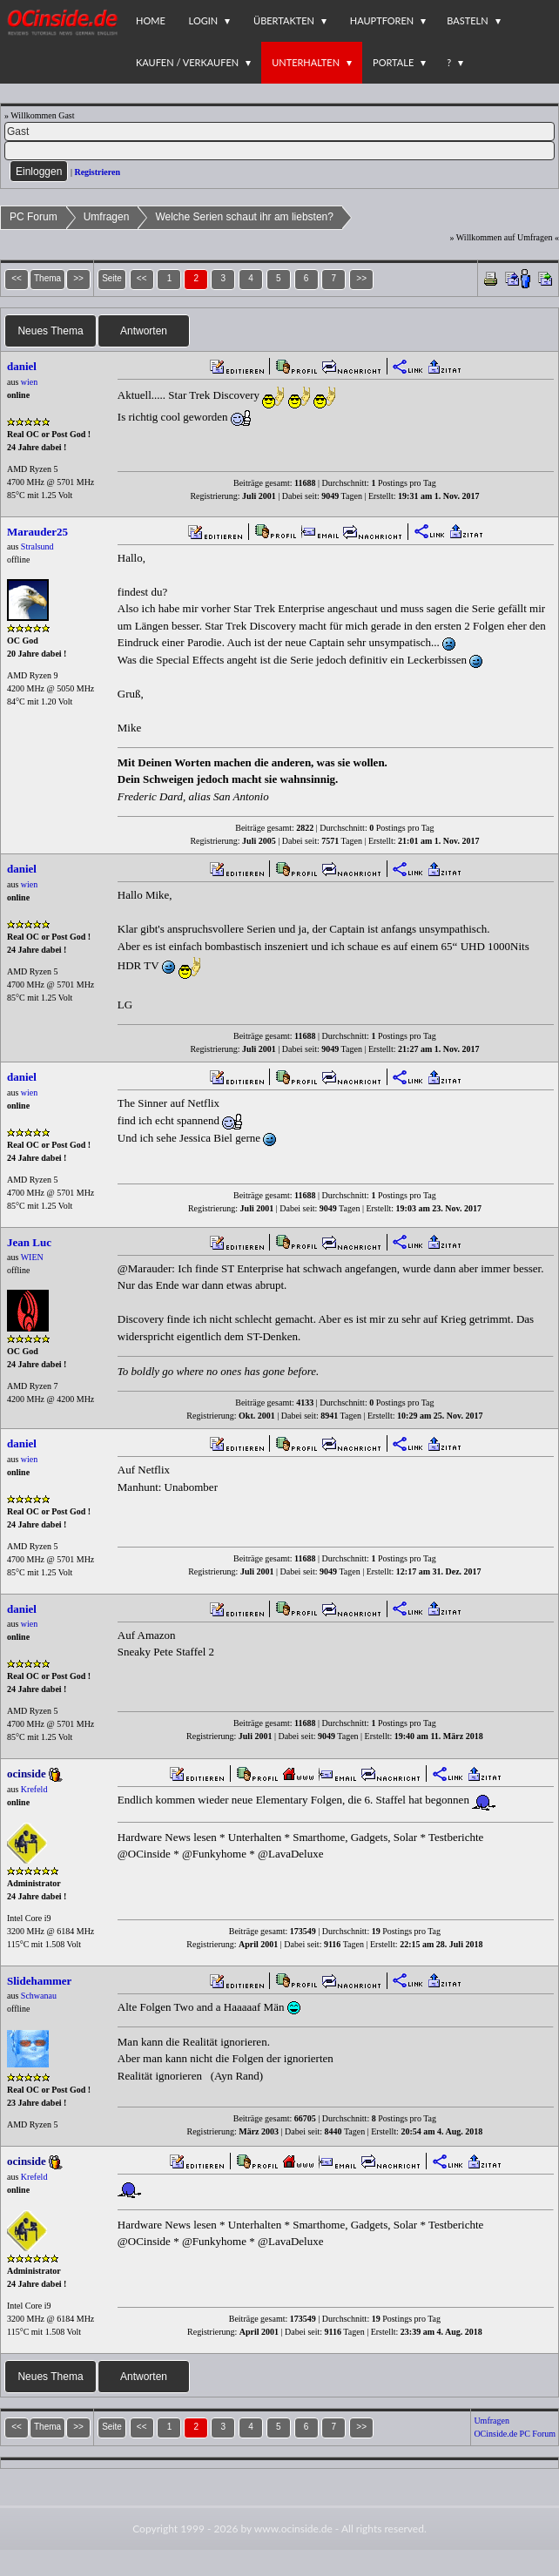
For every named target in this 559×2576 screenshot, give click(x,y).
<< (142, 278)
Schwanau (39, 1995)
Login (204, 20)
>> (361, 278)
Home (150, 20)
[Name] (279, 131)
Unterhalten (306, 62)
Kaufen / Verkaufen (187, 62)
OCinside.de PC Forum (515, 2433)
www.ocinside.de (293, 2528)
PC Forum (33, 217)
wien (29, 382)
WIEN (32, 1257)
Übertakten (283, 20)
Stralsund (37, 546)
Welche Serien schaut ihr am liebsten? (244, 217)
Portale (393, 62)
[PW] (279, 150)
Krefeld (34, 1789)
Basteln (467, 20)
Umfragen (107, 217)
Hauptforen (382, 20)
